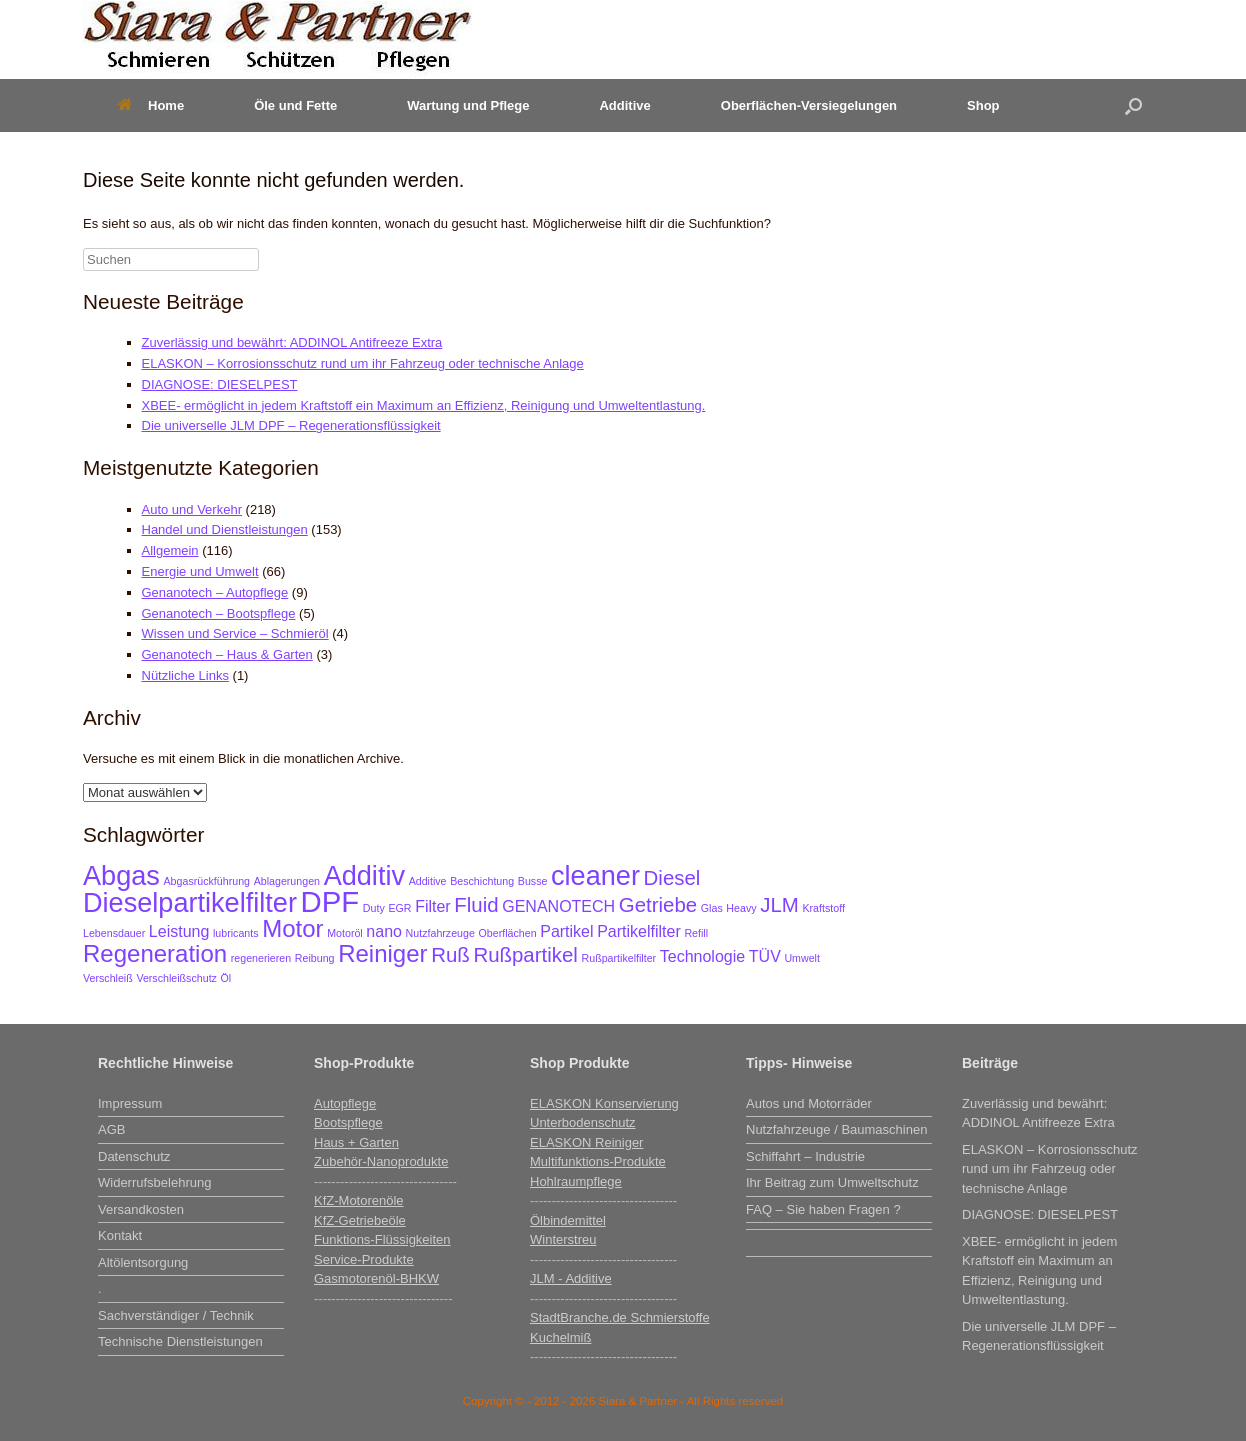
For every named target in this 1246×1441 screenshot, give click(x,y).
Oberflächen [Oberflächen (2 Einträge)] (508, 933)
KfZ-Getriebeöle (360, 1220)
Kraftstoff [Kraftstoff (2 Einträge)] (823, 908)
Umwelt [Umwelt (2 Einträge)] (802, 958)
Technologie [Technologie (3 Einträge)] (702, 956)
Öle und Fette (295, 105)
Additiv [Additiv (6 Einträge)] (364, 875)
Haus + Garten (356, 1142)
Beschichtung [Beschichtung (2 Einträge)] (482, 881)
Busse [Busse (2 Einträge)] (533, 881)
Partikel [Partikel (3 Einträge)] (566, 931)
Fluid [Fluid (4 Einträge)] (476, 904)
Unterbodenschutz (583, 1122)
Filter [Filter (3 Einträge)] (433, 906)
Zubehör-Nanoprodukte (381, 1161)
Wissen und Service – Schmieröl (235, 633)
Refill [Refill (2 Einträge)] (696, 933)
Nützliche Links (185, 675)
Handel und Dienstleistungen (225, 529)
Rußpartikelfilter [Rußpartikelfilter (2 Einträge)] (619, 958)
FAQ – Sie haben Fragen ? (823, 1209)
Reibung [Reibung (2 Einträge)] (315, 958)
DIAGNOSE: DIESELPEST (220, 384)
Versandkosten (141, 1209)
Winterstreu (563, 1239)
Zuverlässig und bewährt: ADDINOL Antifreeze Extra (292, 342)
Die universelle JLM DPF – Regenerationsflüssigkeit (291, 425)
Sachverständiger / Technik (176, 1315)
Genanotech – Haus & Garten (227, 654)
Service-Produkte (364, 1259)
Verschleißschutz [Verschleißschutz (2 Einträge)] (176, 978)
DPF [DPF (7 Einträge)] (330, 901)
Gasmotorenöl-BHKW (376, 1278)
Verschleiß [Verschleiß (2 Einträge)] (108, 978)
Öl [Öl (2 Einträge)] (226, 978)
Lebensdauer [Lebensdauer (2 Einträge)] (114, 933)
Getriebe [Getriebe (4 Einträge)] (658, 904)
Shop (983, 105)
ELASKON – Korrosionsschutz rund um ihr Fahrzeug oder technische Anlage (363, 363)
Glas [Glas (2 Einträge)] (712, 908)
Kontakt (120, 1235)
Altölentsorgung (143, 1262)
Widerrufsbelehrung (154, 1182)
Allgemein (170, 550)
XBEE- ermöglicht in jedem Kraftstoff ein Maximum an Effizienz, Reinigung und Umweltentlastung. (424, 405)
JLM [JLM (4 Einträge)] (779, 904)
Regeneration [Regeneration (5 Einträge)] (155, 953)
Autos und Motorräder (809, 1103)
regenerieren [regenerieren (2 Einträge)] (261, 958)
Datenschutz (134, 1156)
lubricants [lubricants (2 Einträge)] (236, 933)
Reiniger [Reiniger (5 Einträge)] (382, 953)
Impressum (130, 1103)
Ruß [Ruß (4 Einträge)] (450, 954)
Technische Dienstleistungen (180, 1341)
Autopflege (345, 1103)
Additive (624, 105)
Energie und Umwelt (200, 571)
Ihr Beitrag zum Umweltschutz (832, 1182)
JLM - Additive (571, 1278)
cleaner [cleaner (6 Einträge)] (595, 875)
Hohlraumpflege (576, 1181)
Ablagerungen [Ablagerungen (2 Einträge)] (287, 881)
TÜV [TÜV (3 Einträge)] (765, 956)
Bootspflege (348, 1122)
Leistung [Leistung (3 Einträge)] (179, 931)
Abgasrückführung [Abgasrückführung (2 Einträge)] (207, 881)
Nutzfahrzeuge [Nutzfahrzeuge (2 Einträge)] (440, 933)
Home (151, 105)
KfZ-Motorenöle (359, 1200)
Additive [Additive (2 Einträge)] (428, 881)
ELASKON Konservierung (604, 1103)
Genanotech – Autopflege (215, 592)
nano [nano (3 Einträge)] (384, 931)
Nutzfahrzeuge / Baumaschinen (836, 1129)
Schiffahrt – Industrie (805, 1156)
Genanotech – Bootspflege (219, 613)
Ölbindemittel (568, 1220)
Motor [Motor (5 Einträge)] (292, 928)
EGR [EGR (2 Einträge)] (399, 908)
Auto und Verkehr (192, 509)
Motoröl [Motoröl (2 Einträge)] (345, 933)
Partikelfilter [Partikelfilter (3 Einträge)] (639, 931)
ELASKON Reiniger (586, 1142)
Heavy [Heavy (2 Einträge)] (741, 908)
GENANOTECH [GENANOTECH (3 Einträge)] (558, 906)
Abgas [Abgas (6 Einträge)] (121, 875)
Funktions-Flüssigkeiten (382, 1239)
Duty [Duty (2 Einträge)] (374, 908)
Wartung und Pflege (468, 105)
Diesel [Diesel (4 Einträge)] (672, 877)
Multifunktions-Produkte (598, 1161)
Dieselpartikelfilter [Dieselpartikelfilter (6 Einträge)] (190, 902)
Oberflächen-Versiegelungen (809, 105)
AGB (111, 1129)
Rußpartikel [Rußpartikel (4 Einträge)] (525, 954)
